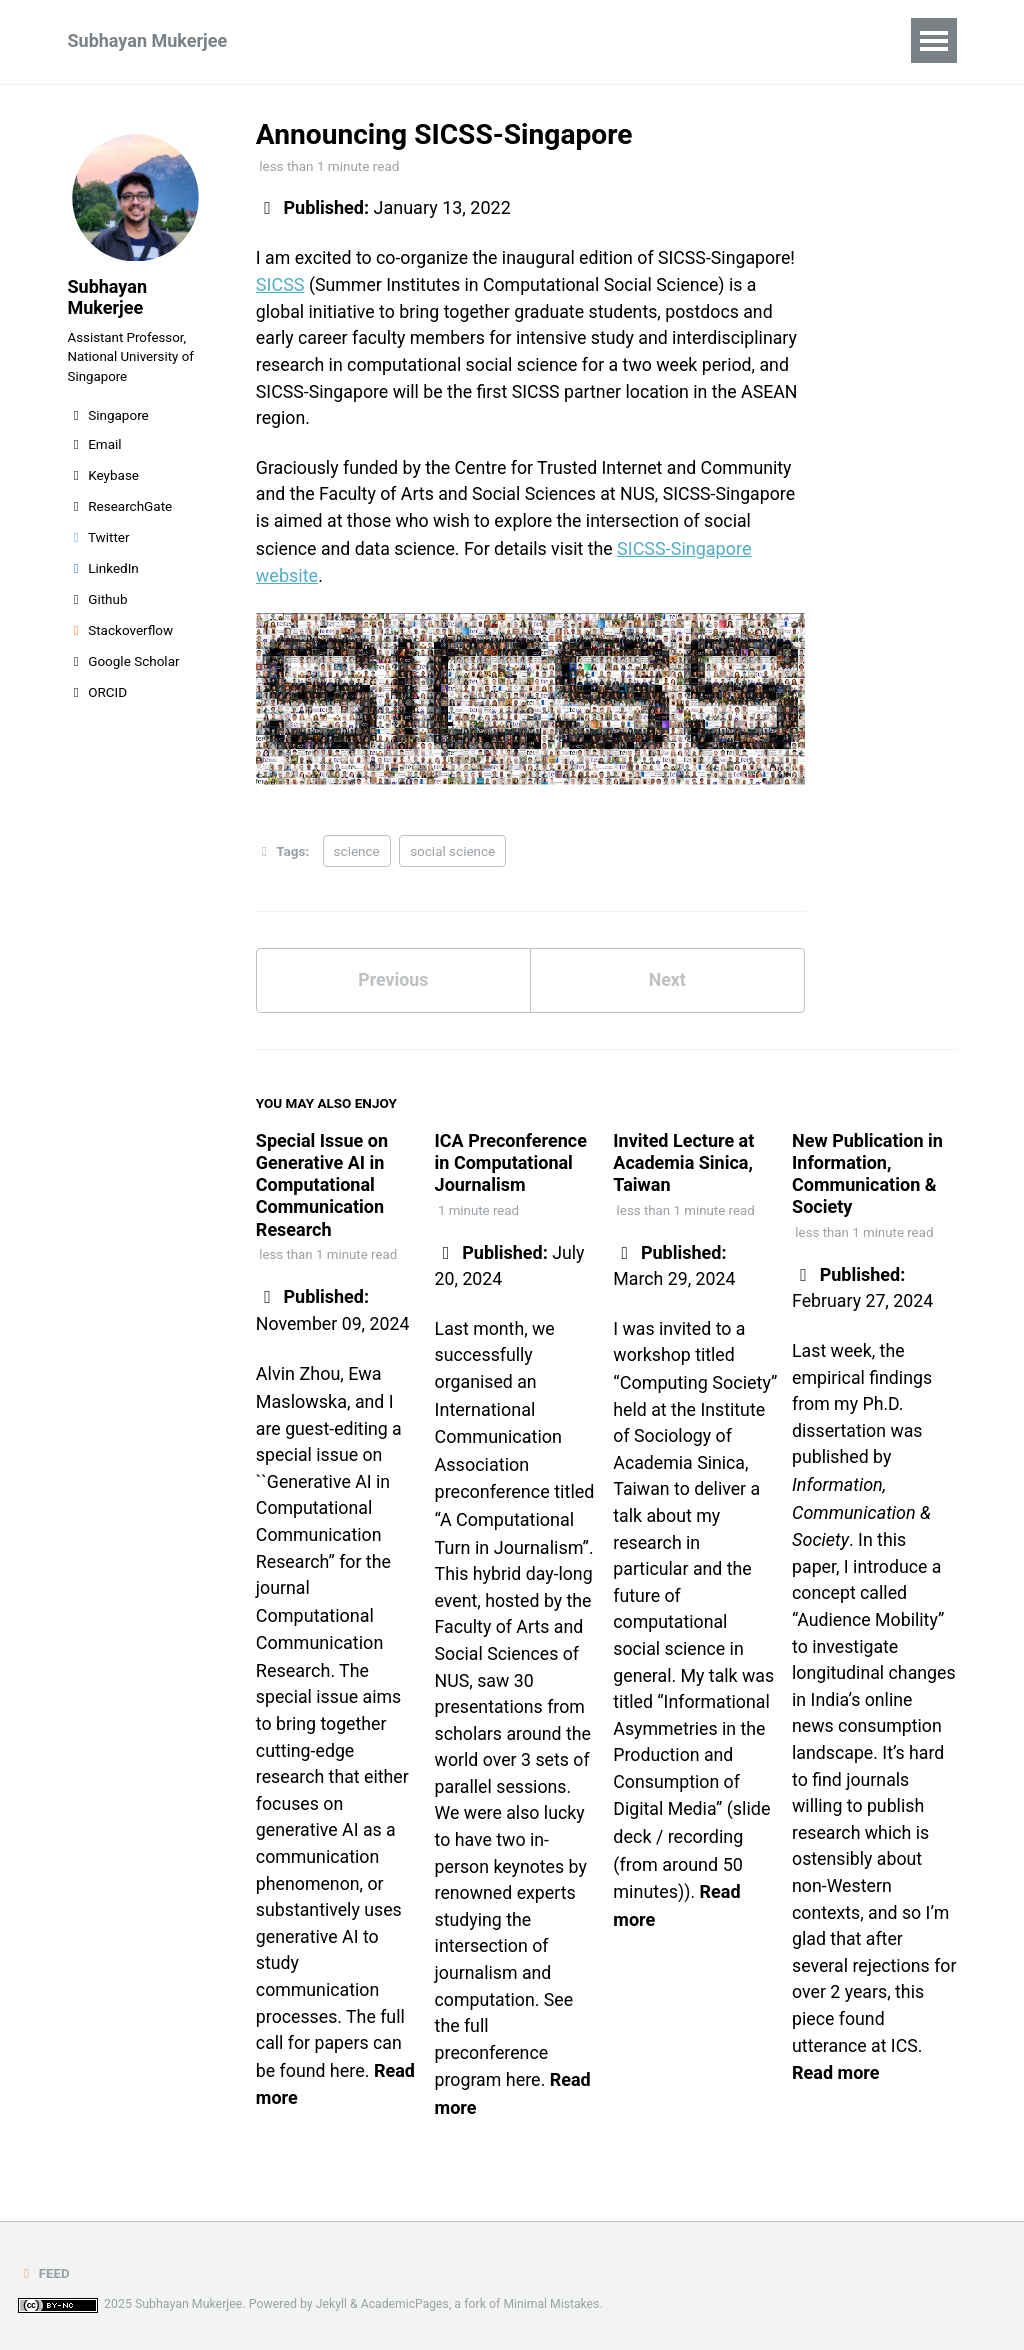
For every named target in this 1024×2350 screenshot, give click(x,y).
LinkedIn (103, 573)
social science (452, 854)
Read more (835, 2109)
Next (667, 983)
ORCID (98, 697)
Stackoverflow (121, 635)
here (348, 2077)
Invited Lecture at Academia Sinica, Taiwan (683, 1166)
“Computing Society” (695, 1385)
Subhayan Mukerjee (148, 40)
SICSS (280, 285)
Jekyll (332, 2304)
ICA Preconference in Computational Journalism (511, 1166)
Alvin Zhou (298, 1375)
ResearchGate (120, 511)
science (357, 854)
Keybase (104, 480)
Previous (393, 983)
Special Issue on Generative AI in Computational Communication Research (322, 1187)
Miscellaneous (708, 40)
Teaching (446, 40)
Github (98, 604)
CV (530, 40)
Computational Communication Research (319, 1645)
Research (336, 40)
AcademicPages (405, 2304)
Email (95, 449)
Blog (596, 40)
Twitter (99, 542)
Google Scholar (124, 666)
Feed (44, 2273)
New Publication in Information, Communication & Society (867, 1177)
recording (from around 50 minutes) (678, 1871)
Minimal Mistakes (553, 2304)
